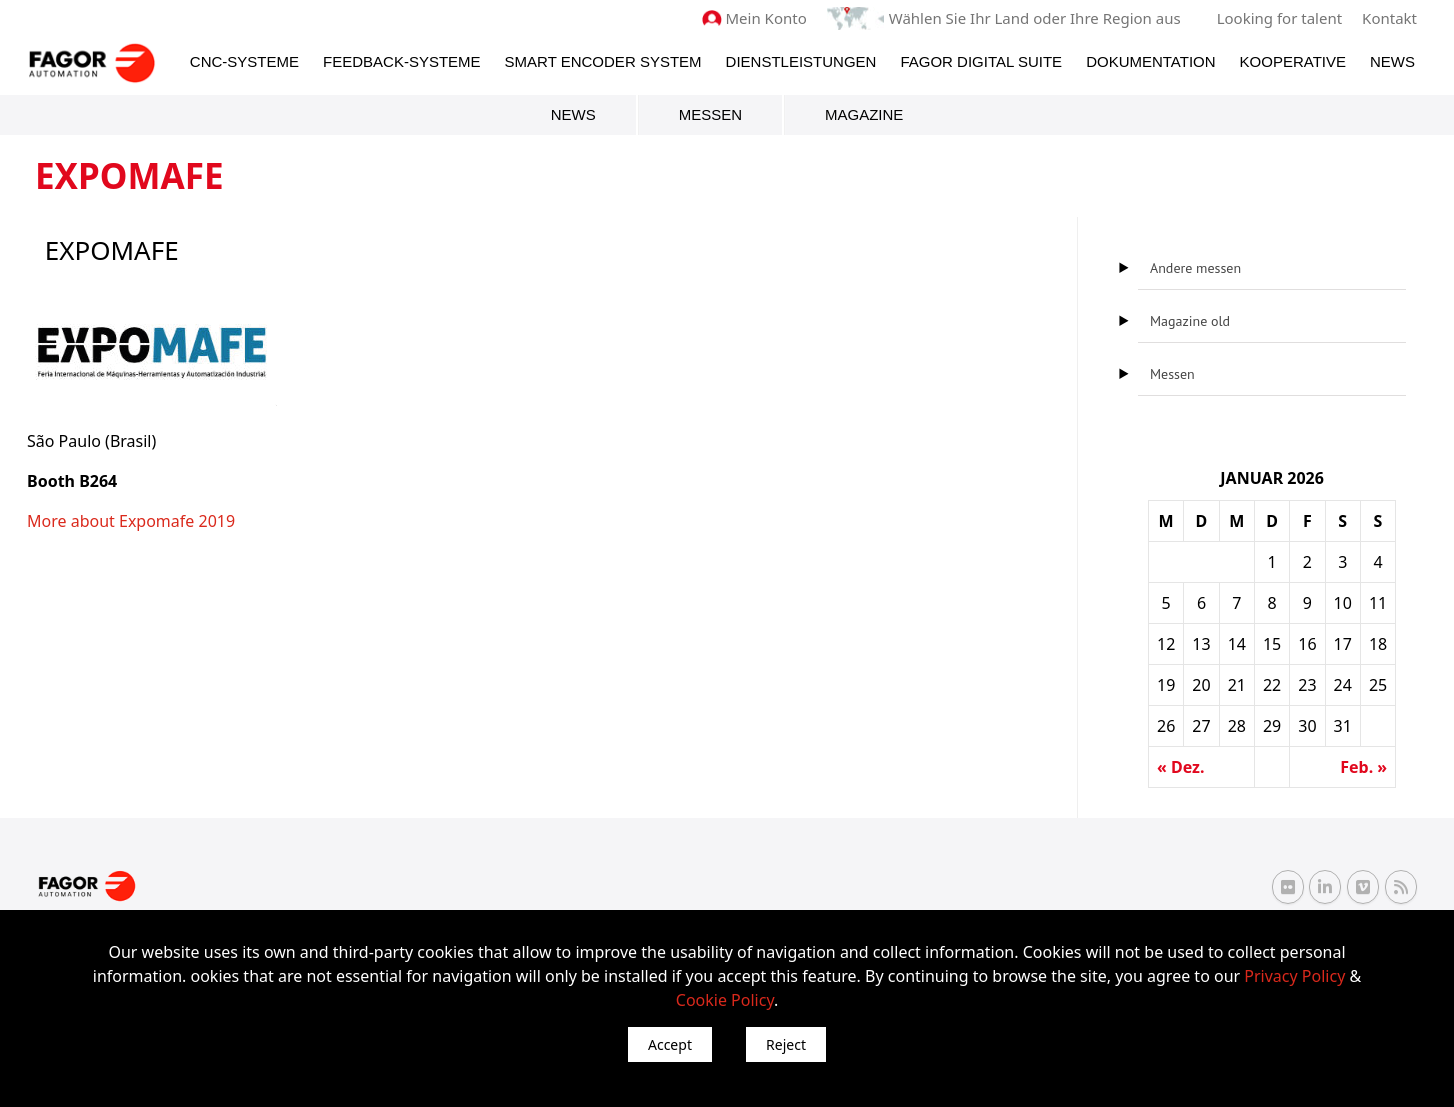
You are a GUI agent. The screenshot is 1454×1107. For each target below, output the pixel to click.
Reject (786, 1044)
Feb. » (1363, 767)
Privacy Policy (1294, 976)
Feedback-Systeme (402, 61)
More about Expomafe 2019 (131, 521)
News (1392, 61)
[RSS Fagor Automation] (1401, 887)
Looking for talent (1279, 18)
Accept (670, 1044)
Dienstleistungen (801, 61)
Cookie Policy (725, 1000)
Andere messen (1195, 268)
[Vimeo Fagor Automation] (1363, 887)
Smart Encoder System (603, 61)
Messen (710, 114)
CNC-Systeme (244, 61)
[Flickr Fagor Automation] (1288, 887)
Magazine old (1190, 321)
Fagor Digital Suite (981, 61)
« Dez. (1180, 767)
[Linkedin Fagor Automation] (1325, 887)
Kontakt (1389, 18)
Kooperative (1293, 61)
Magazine (864, 114)
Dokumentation (1150, 61)
